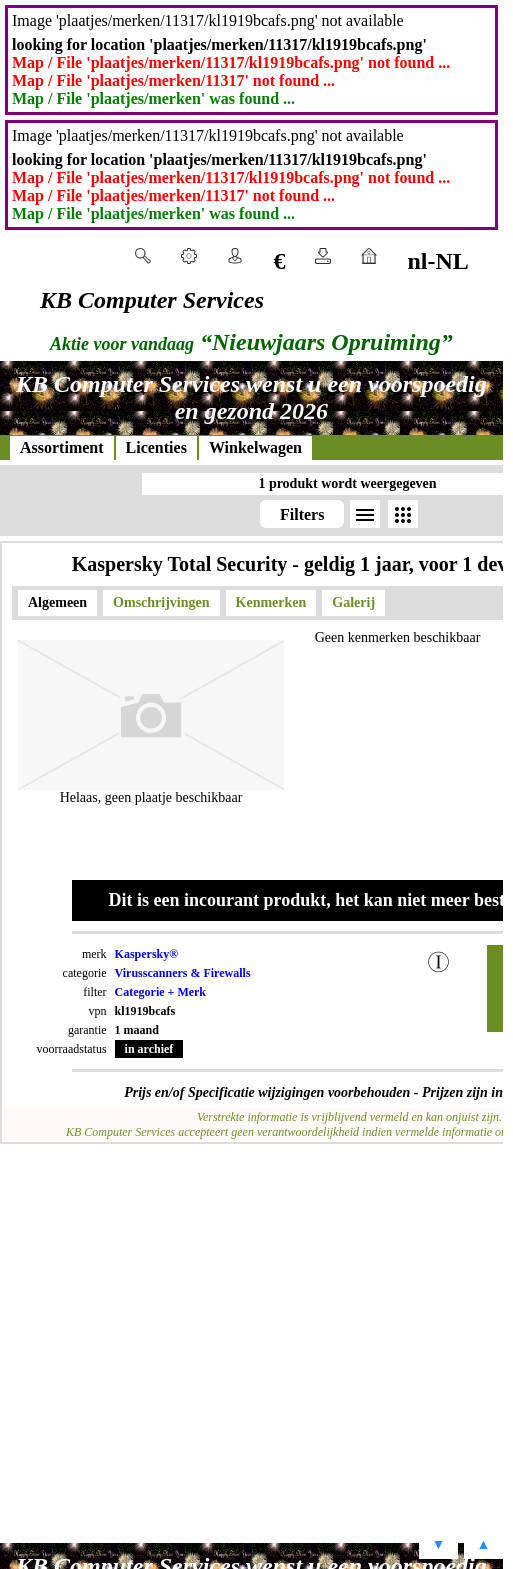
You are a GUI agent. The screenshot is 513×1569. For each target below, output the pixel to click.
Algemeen (57, 602)
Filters (302, 514)
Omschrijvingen (161, 602)
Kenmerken (271, 602)
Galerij (353, 602)
